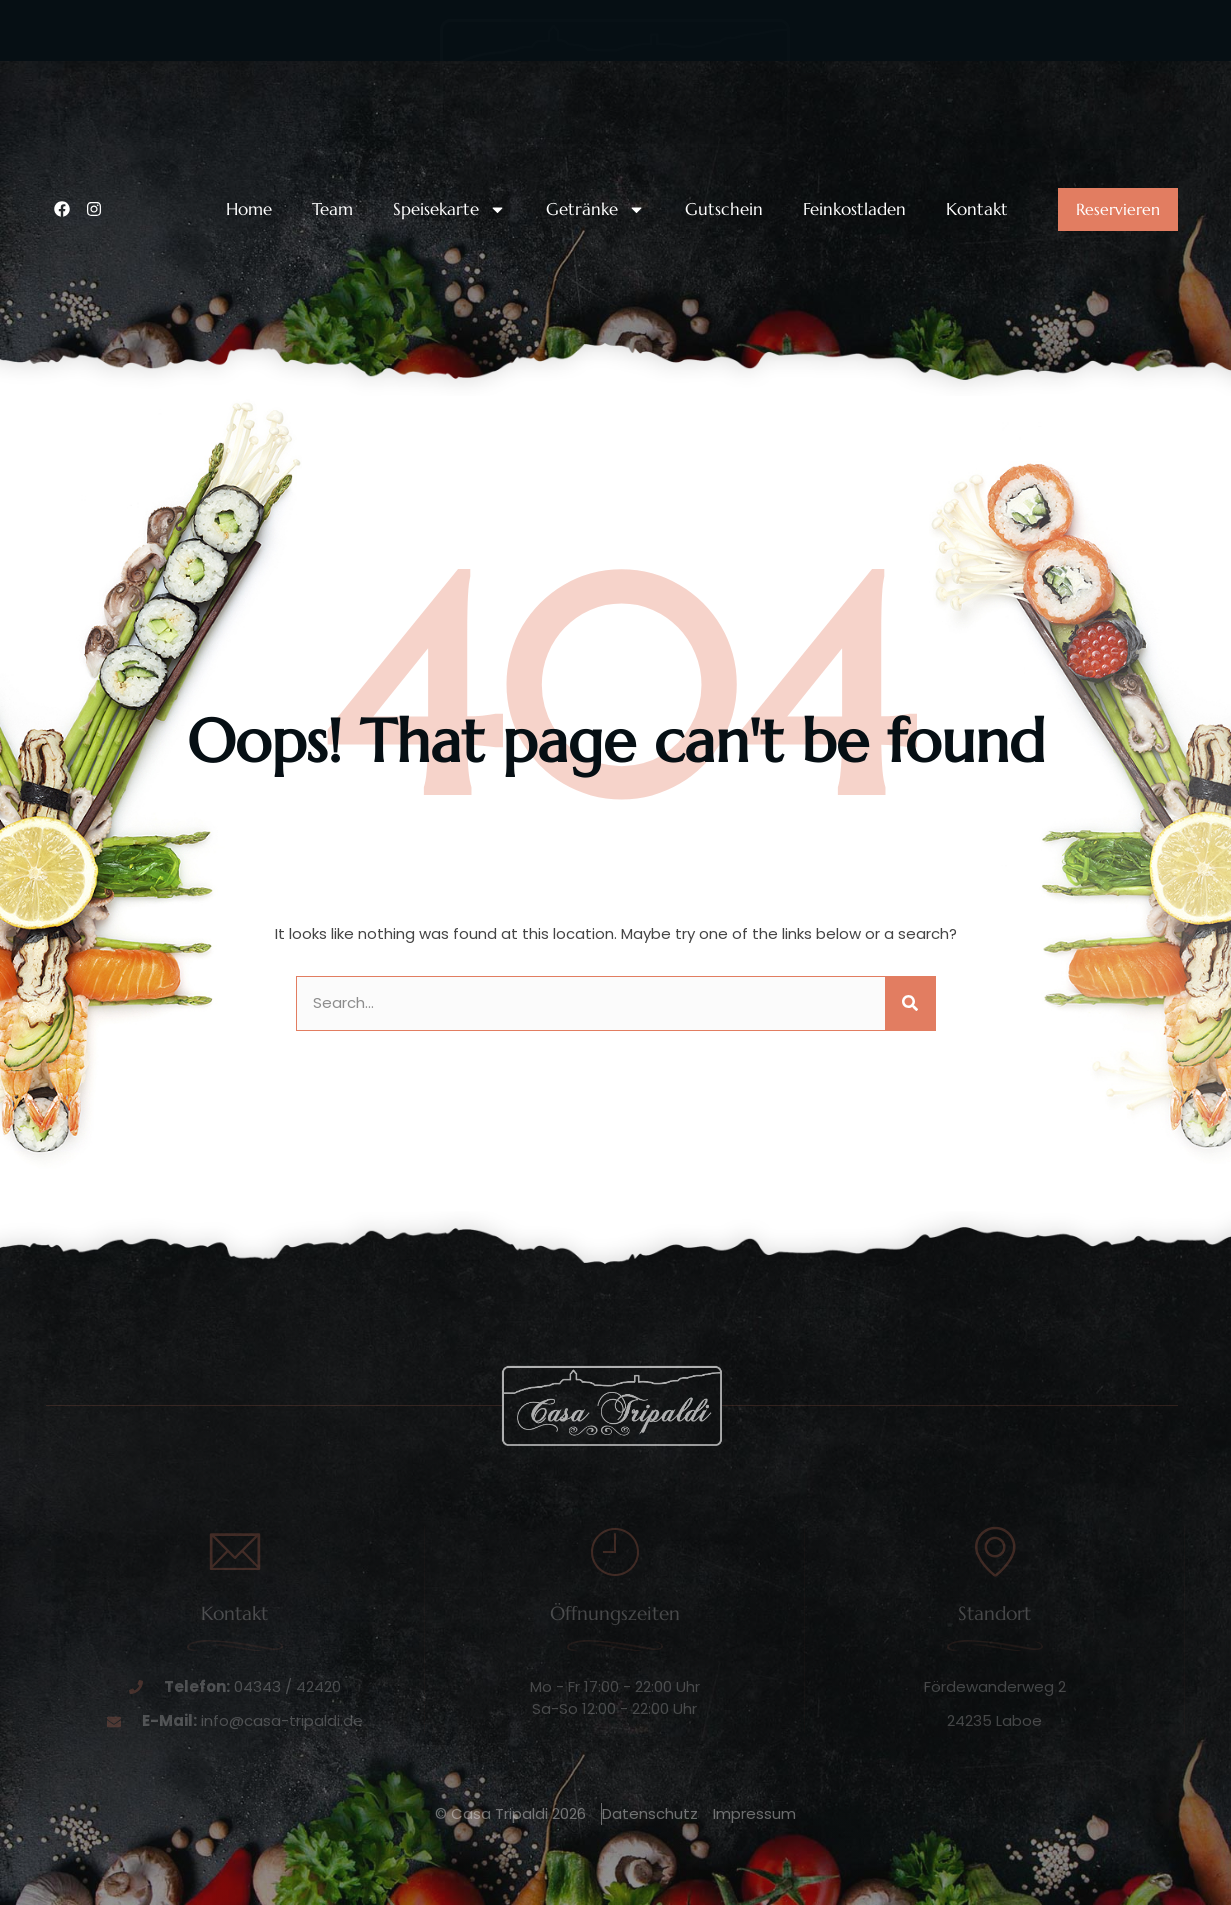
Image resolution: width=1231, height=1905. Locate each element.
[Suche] (910, 1003)
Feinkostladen (854, 209)
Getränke (595, 209)
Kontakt (977, 209)
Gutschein (724, 209)
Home (249, 209)
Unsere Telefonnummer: (180, 72)
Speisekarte (449, 209)
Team (332, 209)
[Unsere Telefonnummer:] (66, 88)
